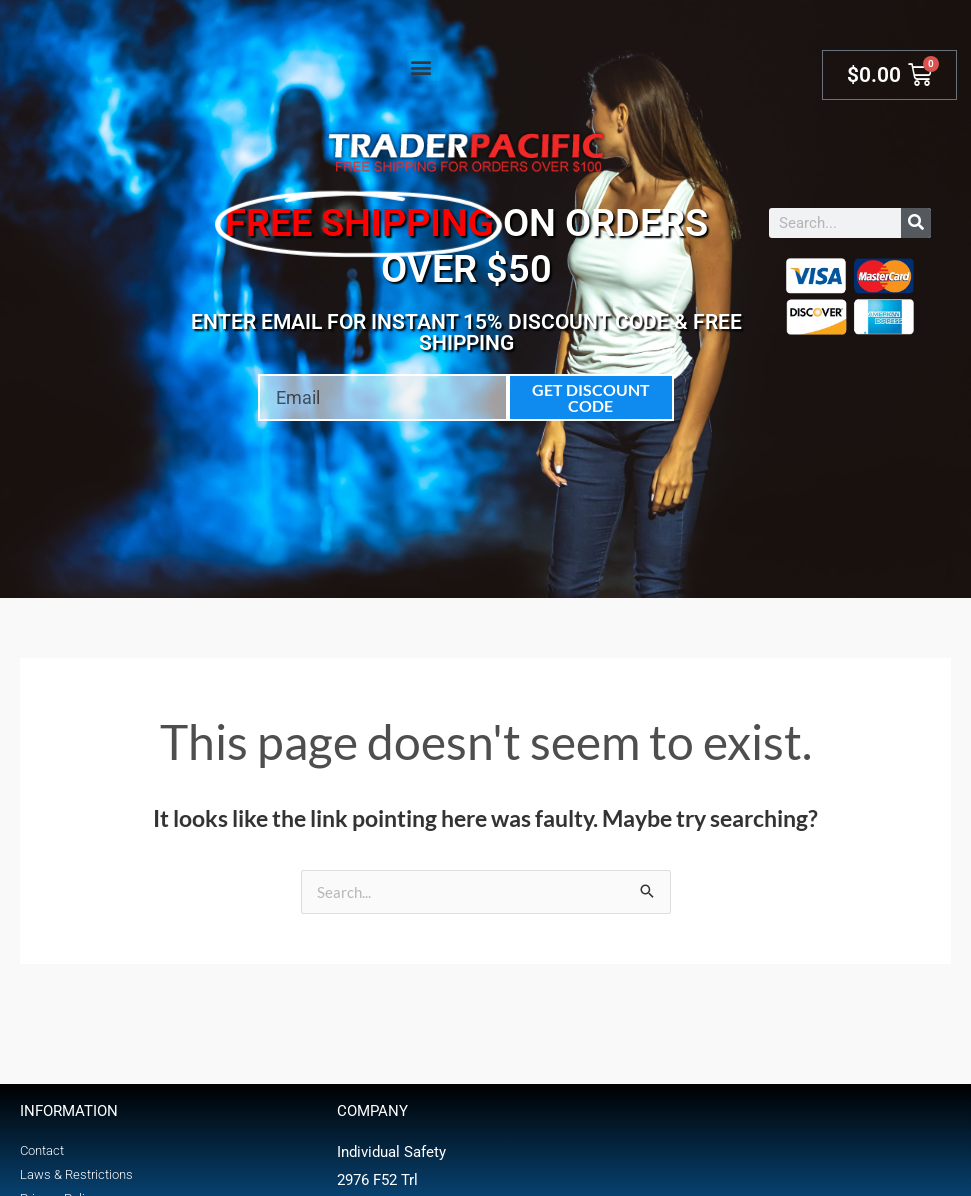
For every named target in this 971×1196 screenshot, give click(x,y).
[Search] (916, 223)
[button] (421, 66)
